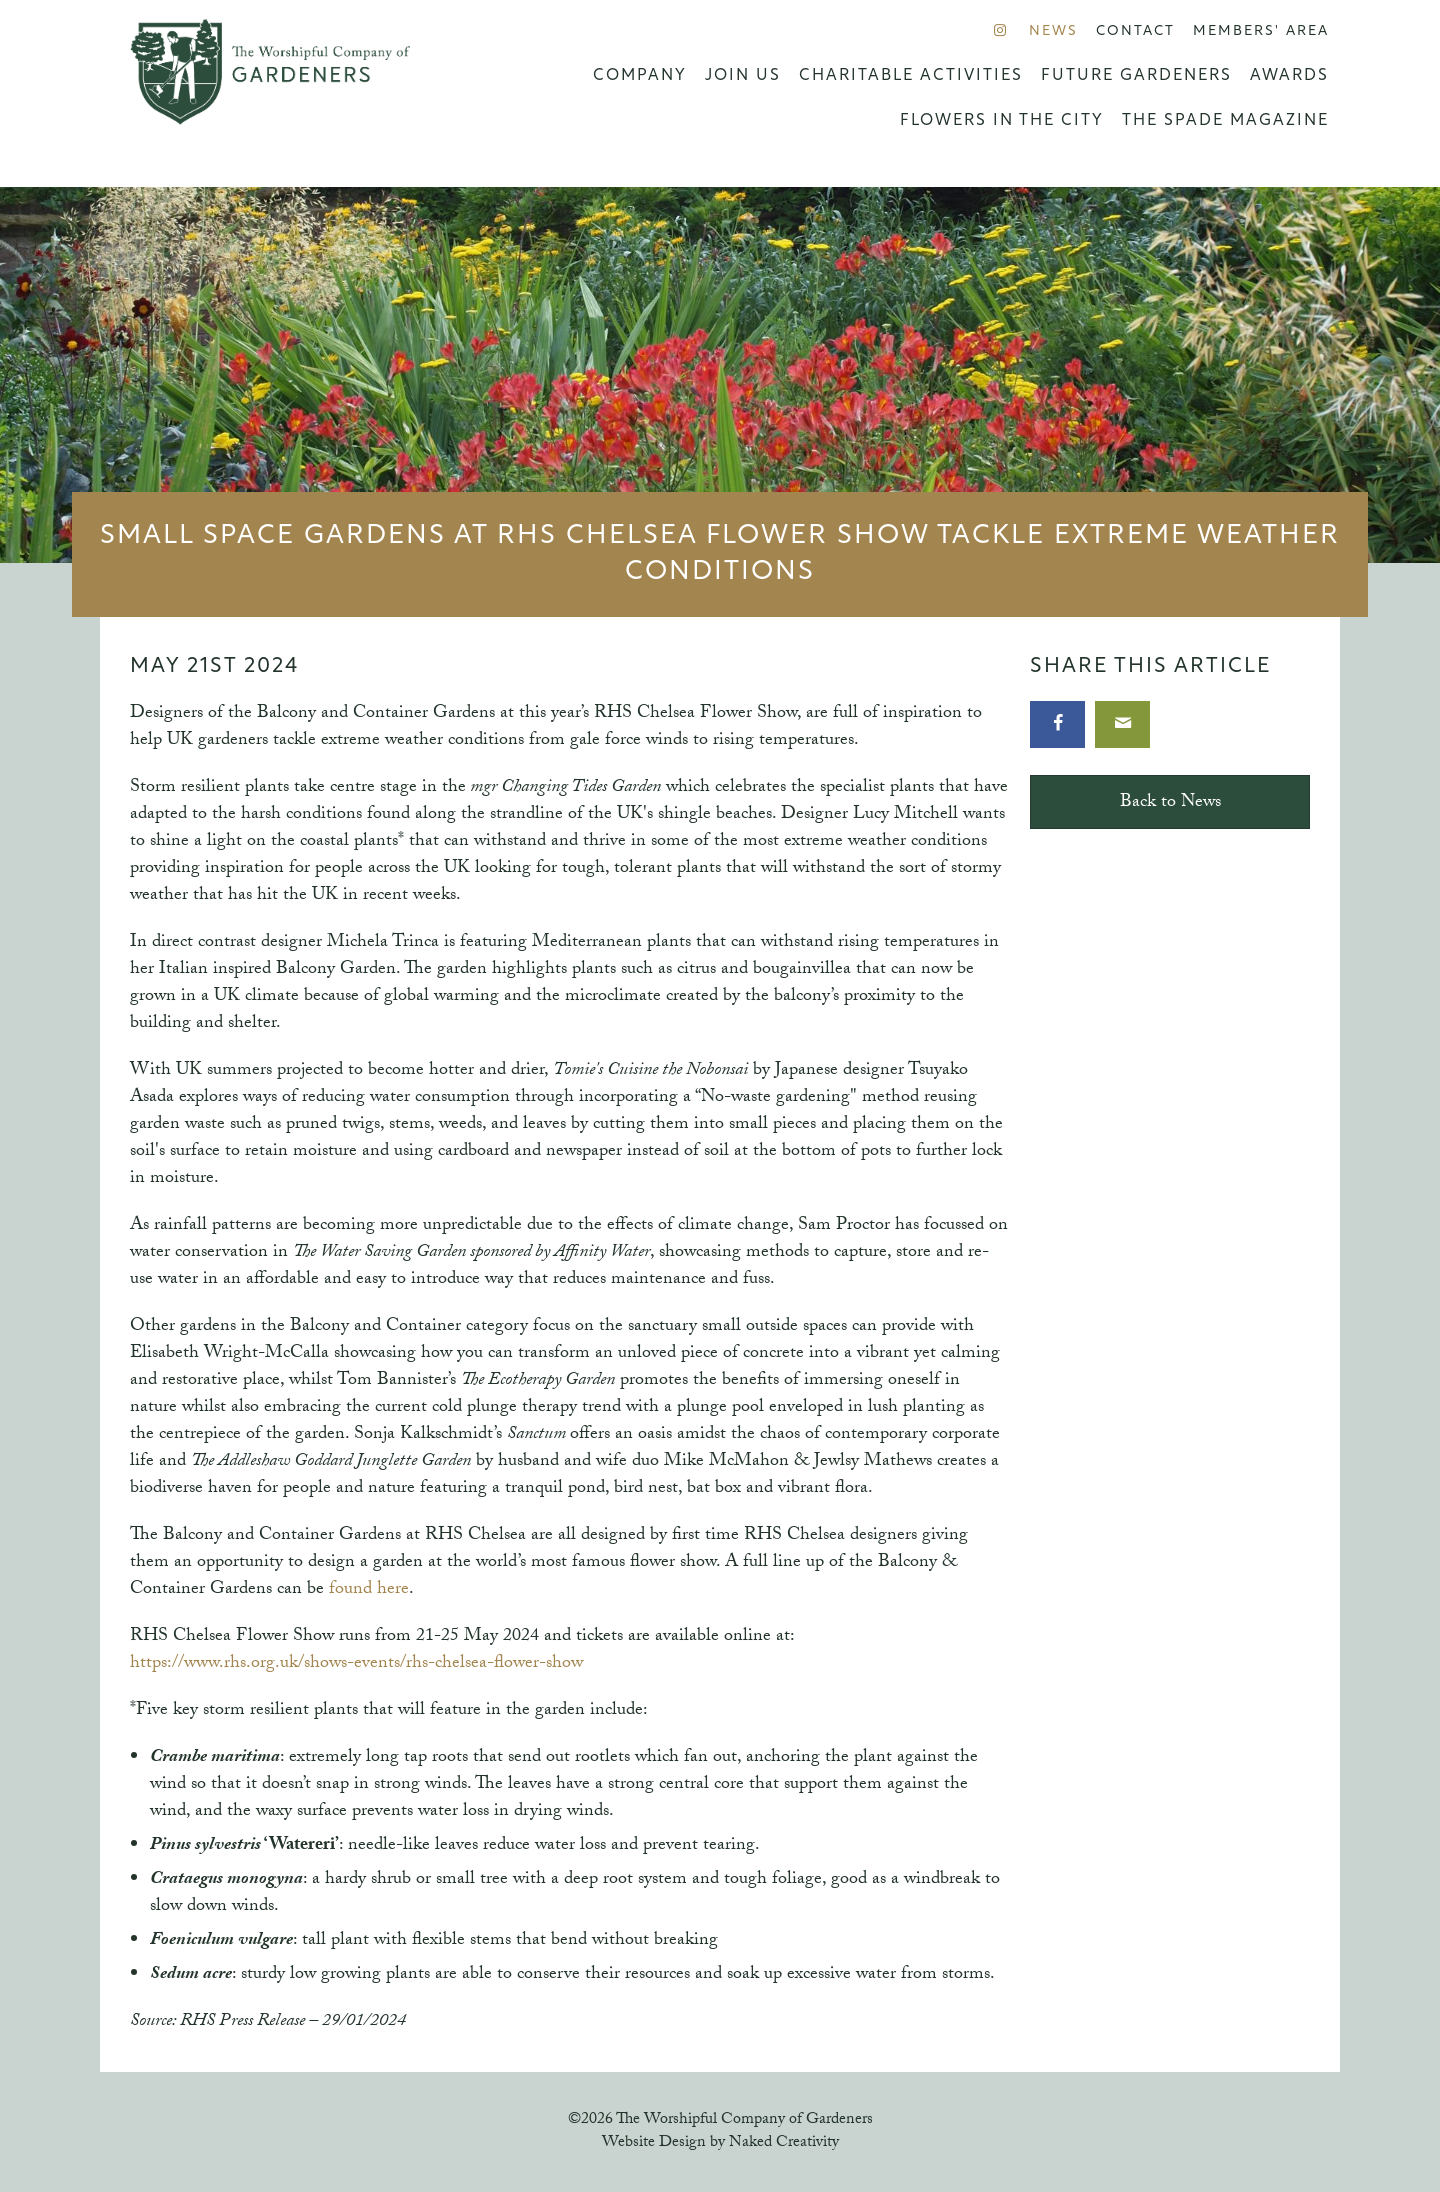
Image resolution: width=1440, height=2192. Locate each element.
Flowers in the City (1002, 121)
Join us (743, 76)
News (1053, 31)
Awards (1289, 76)
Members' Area (1261, 31)
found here (369, 1590)
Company (640, 76)
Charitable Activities (911, 76)
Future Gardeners (1136, 76)
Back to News (1170, 803)
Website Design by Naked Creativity (720, 2143)
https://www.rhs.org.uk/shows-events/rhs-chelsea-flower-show (356, 1664)
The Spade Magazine (1225, 121)
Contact (1135, 31)
